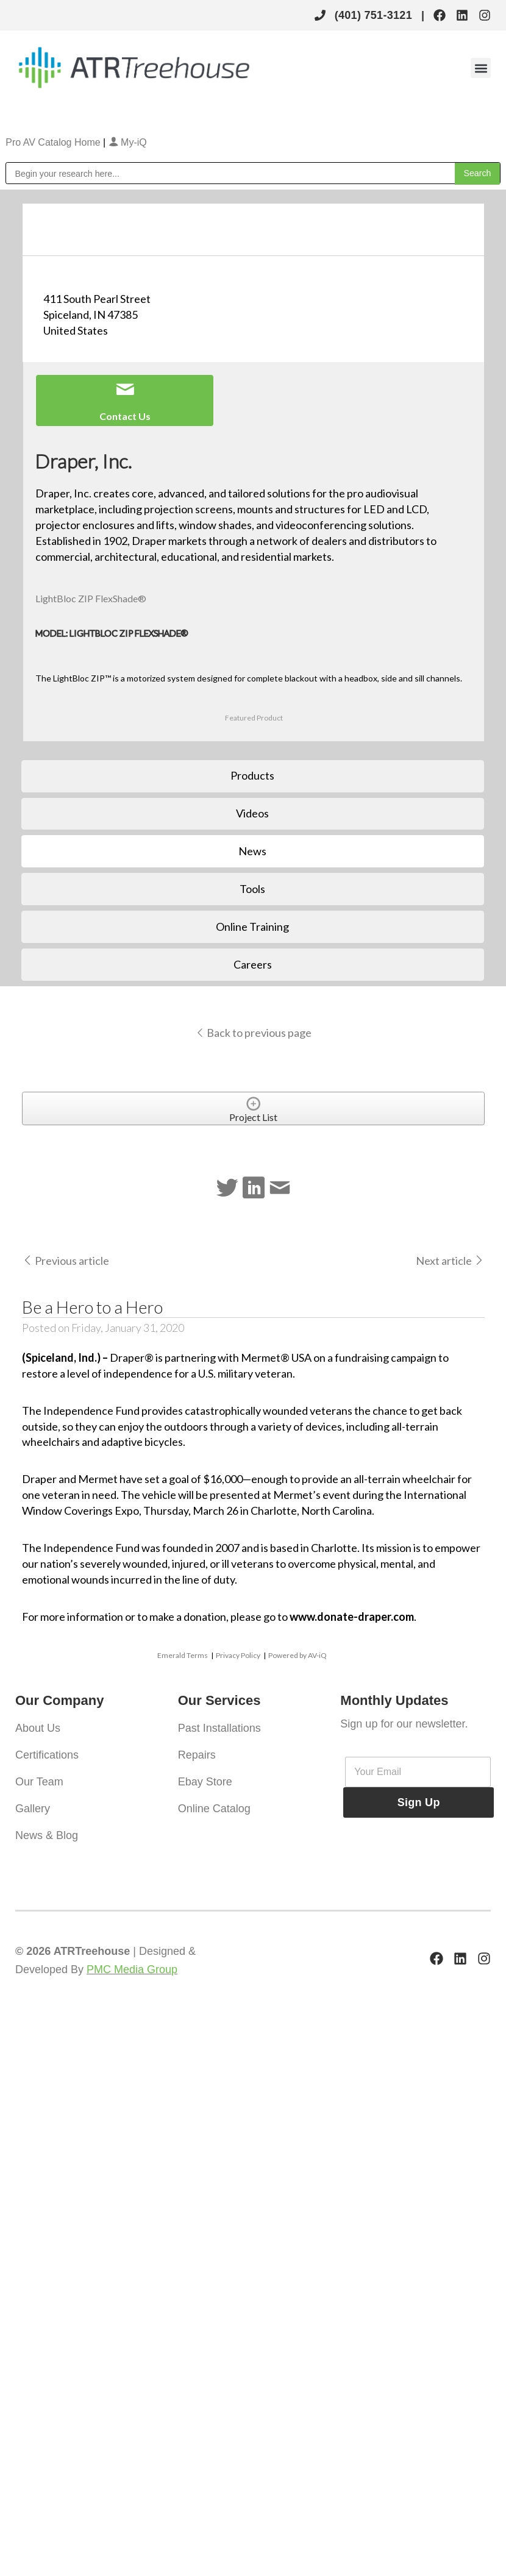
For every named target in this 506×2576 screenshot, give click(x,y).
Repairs (197, 1755)
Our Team (39, 1782)
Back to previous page (253, 1032)
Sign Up (418, 1802)
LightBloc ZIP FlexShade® (90, 598)
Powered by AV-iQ (297, 1655)
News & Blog (46, 1835)
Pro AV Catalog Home (54, 142)
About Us (37, 1728)
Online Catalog (214, 1808)
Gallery (32, 1808)
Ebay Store (205, 1782)
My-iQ (128, 142)
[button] (481, 68)
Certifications (47, 1755)
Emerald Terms (182, 1655)
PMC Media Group (132, 1969)
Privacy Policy (238, 1655)
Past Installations (219, 1728)
